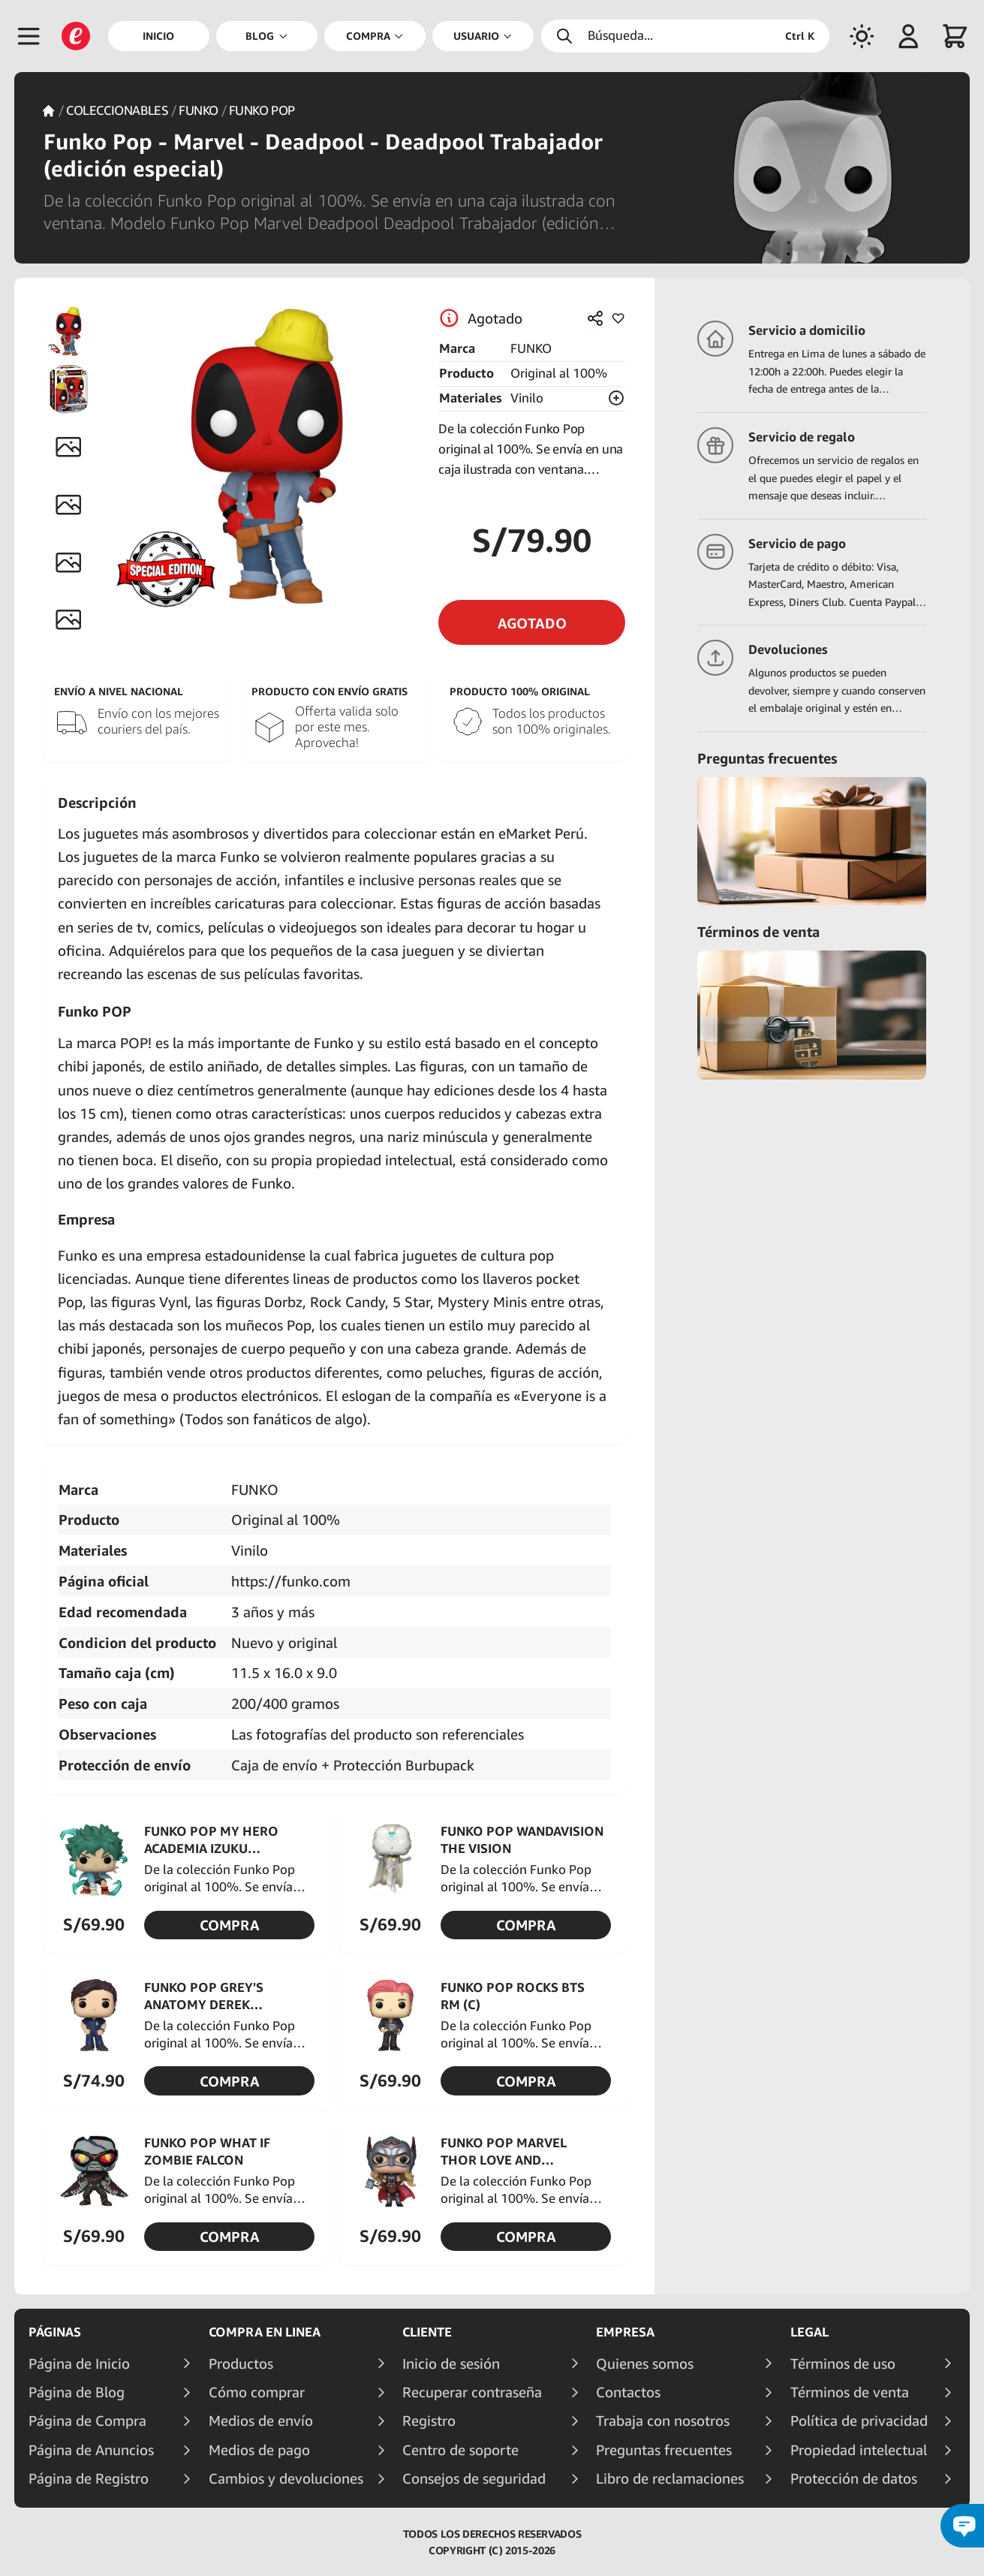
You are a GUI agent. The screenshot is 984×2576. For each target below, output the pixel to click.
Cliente (427, 2331)
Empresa (625, 2331)
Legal (809, 2331)
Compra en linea (264, 2331)
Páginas (55, 2331)
